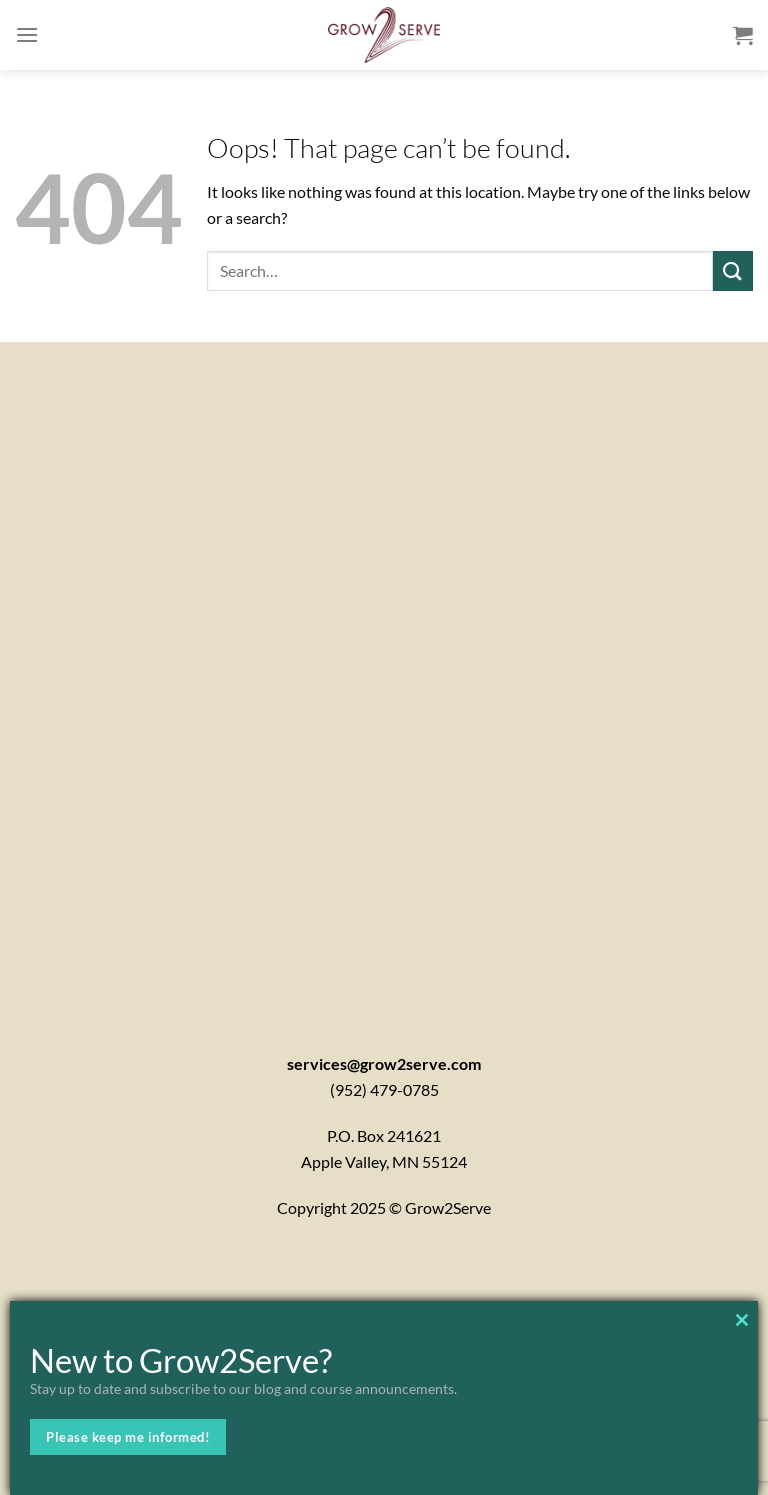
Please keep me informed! (128, 1437)
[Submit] (733, 270)
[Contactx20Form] (384, 671)
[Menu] (27, 34)
